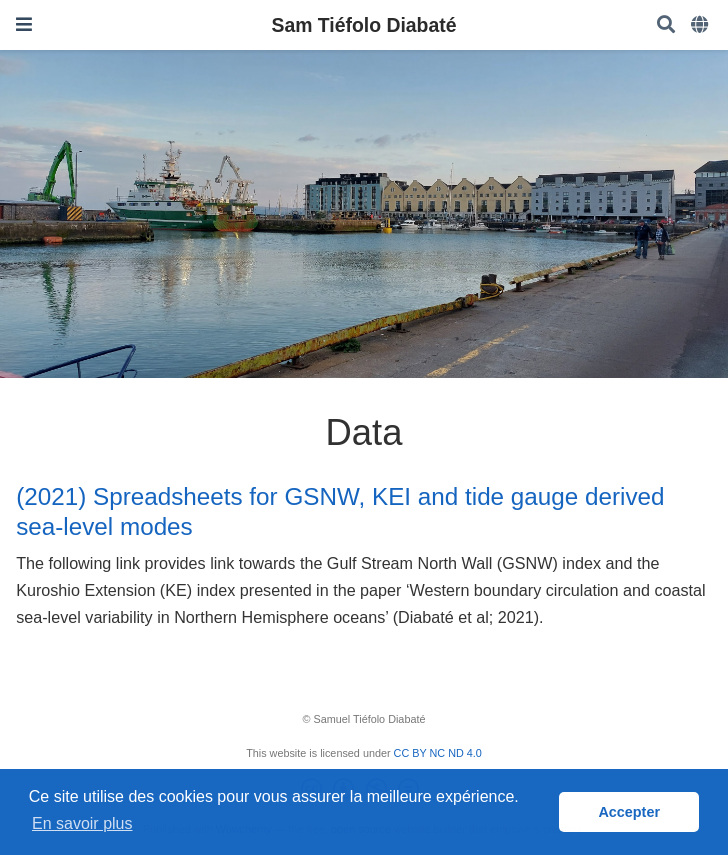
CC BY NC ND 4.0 (438, 753)
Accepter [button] (629, 812)
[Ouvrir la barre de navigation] (24, 24)
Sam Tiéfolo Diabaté (364, 25)
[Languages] (701, 25)
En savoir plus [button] (82, 823)
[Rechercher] (666, 25)
